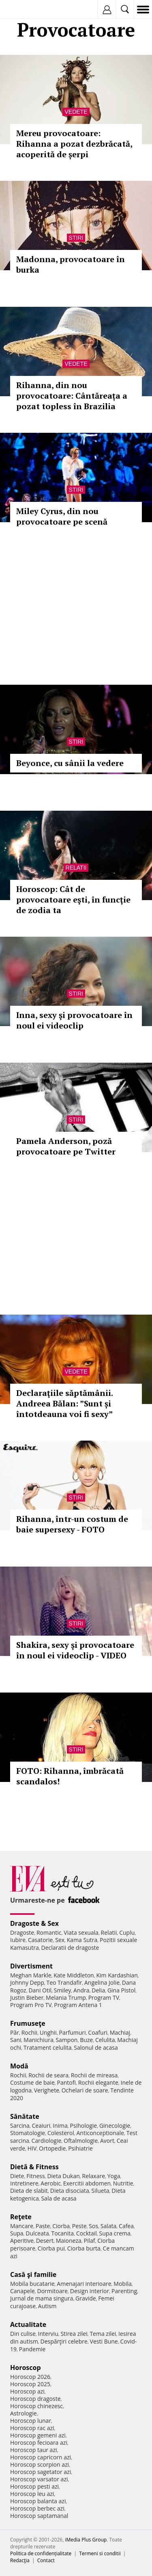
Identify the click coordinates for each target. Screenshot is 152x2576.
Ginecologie (114, 2125)
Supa (17, 2233)
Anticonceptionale (100, 2133)
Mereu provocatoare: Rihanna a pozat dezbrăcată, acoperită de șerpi (74, 144)
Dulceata (37, 2233)
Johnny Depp (27, 1982)
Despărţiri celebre (64, 2341)
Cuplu (127, 1932)
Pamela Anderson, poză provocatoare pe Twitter (66, 1146)
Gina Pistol (121, 1990)
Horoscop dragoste (35, 2398)
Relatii (76, 867)
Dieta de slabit (29, 2190)
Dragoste (22, 1932)
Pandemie (32, 2349)
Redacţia (20, 2560)
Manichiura (38, 2040)
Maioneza (68, 2240)
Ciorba (61, 2226)
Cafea (126, 2226)
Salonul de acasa (96, 2047)
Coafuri (97, 2032)
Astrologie (23, 2413)
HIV (32, 2148)
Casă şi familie (33, 2274)
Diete (17, 2176)
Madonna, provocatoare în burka (70, 264)
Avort (107, 2140)
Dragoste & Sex (34, 1923)
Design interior (89, 2291)
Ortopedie (52, 2148)
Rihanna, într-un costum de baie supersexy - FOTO (72, 1524)
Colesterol (60, 2133)
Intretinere (24, 2183)
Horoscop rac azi (32, 2428)
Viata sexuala (81, 1932)
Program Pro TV (31, 2005)
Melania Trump (66, 1997)
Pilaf (89, 2240)
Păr (14, 2032)
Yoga (113, 2176)
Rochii (29, 2032)
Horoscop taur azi (33, 2450)
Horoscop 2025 (30, 2384)
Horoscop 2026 (30, 2377)
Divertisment (31, 1966)
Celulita (105, 2040)
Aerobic (51, 2183)
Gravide (85, 2298)
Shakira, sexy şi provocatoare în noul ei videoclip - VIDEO (75, 1650)
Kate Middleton (74, 1975)
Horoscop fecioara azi (38, 2442)
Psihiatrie (80, 2148)
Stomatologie (27, 2133)
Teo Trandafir (64, 1982)
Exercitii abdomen (87, 2183)
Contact (46, 2560)
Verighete (46, 2090)
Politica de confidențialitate (40, 2553)
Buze (86, 2040)
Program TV (103, 1997)
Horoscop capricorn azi (40, 2457)
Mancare (21, 2226)
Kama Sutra (82, 1940)
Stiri (76, 237)
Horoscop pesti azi (34, 2486)
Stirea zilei (73, 2333)
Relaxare (93, 2176)
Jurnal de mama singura (41, 2298)
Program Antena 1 (78, 2005)
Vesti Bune (104, 2341)
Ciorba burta (84, 2248)
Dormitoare (52, 2291)
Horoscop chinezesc (36, 2406)
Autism (47, 2306)
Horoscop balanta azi (38, 2501)
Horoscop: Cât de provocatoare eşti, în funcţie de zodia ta (73, 899)
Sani (15, 2040)
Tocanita (62, 2233)
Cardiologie (47, 2140)
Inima (60, 2125)
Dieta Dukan (63, 2176)
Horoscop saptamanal (39, 2516)
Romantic (49, 1932)
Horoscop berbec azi (37, 2508)
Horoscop (25, 2367)
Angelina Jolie (102, 1982)
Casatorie (40, 1940)
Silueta (100, 2190)
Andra (81, 1990)
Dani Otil (39, 1990)
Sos (93, 2226)
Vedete (75, 112)
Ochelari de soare (85, 2090)
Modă (19, 2066)
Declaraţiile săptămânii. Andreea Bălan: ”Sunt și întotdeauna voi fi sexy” (64, 1403)
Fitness (35, 2176)
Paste (43, 2226)
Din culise (23, 2333)
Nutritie (123, 2183)
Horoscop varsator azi (39, 2479)
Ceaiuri (41, 2125)
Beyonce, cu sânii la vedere (70, 762)
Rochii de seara (48, 2075)
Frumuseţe (27, 2023)
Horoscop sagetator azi (40, 2472)
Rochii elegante (98, 2082)
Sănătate (24, 2116)
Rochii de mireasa (94, 2075)
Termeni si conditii (100, 2553)
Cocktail (86, 2233)
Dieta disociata (69, 2190)
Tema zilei (103, 2333)
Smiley (62, 1990)
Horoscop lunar (30, 2420)
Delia (98, 1990)
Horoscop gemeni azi (38, 2435)
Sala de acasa (58, 2198)
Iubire (18, 1940)
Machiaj (120, 2032)
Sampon (66, 2040)
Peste (79, 2226)
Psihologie (83, 2125)
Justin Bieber (26, 1997)
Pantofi (66, 2082)
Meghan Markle (30, 1975)
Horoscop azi (27, 2391)
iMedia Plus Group (86, 2539)
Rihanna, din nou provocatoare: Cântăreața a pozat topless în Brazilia (71, 396)
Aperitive (22, 2240)
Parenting (124, 2291)
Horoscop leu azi (32, 2494)
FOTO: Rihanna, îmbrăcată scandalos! (70, 1776)
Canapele (22, 2291)
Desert (45, 2240)
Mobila (122, 2283)
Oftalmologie (81, 2140)
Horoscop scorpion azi (39, 2464)
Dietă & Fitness (34, 2166)
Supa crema (115, 2233)
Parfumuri (72, 2032)
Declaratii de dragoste (70, 1947)
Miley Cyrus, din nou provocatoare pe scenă (61, 516)
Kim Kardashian (116, 1975)
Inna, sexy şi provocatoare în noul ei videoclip (74, 1020)
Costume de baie (32, 2082)
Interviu (48, 2333)
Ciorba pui (51, 2248)
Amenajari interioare (84, 2283)
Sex (59, 1940)
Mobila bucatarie (32, 2283)
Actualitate (28, 2324)
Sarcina (20, 2125)
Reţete (21, 2216)
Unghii (48, 2032)
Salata (109, 2226)
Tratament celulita (48, 2047)
